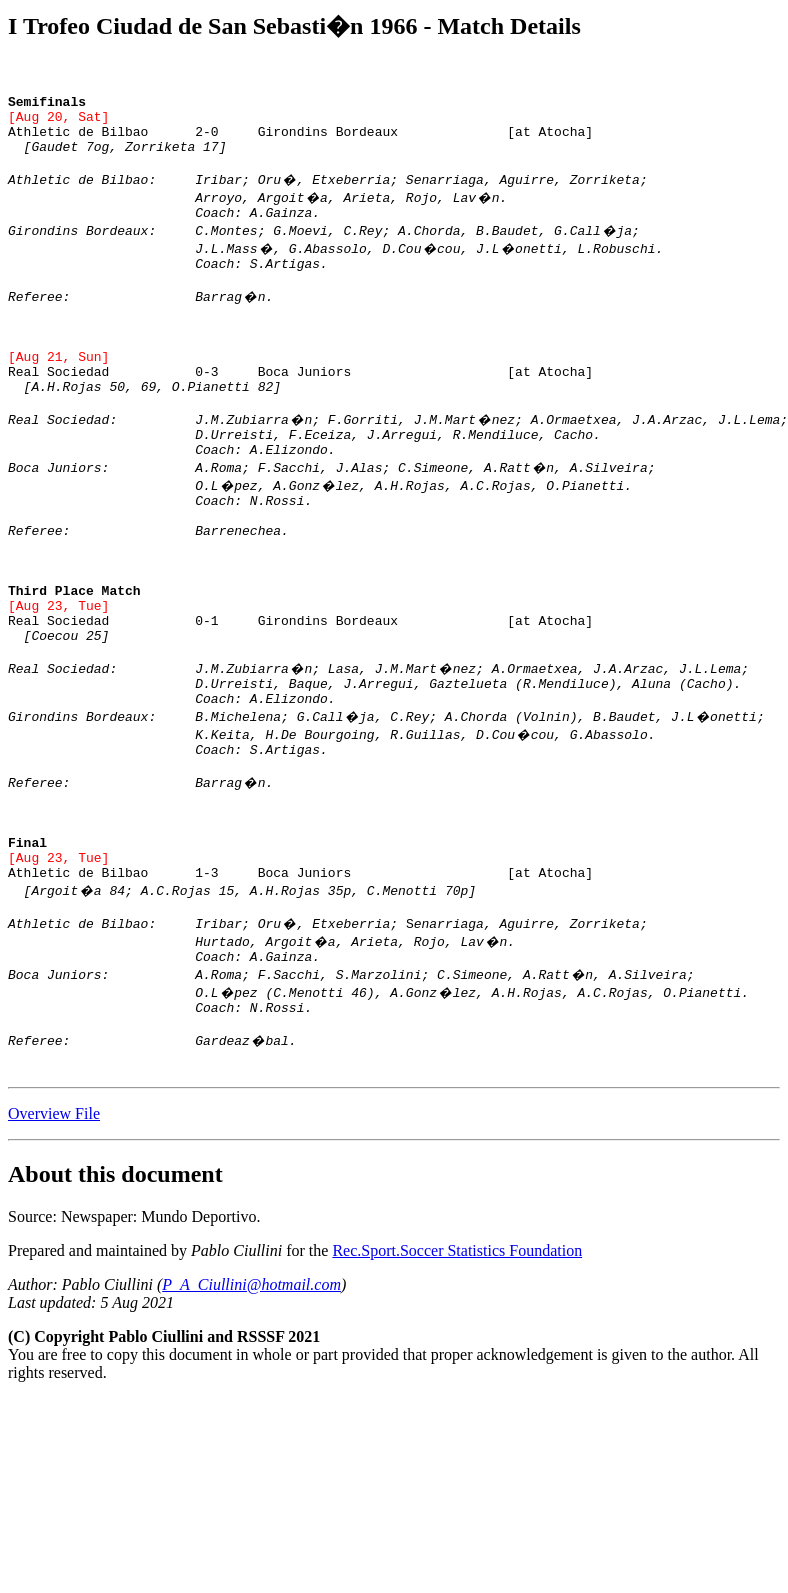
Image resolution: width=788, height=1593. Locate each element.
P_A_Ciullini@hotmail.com (251, 1416)
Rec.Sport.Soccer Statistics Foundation (457, 1382)
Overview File (54, 1245)
